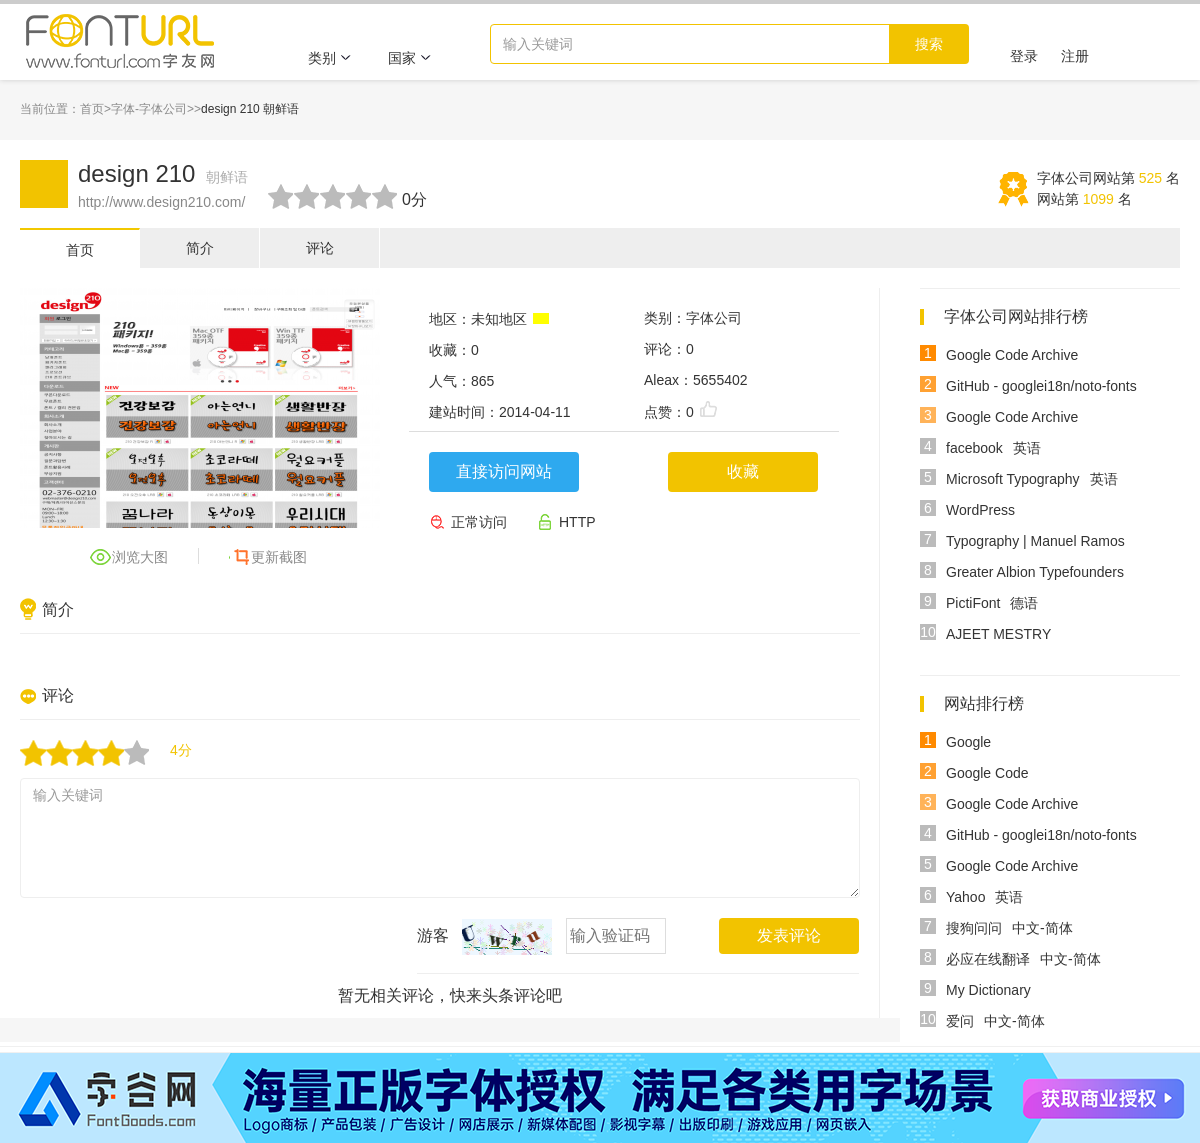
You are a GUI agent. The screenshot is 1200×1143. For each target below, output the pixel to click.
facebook (974, 448)
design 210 (163, 173)
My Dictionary (988, 990)
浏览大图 (140, 557)
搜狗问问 (974, 928)
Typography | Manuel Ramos (1035, 541)
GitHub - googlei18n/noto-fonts (1041, 386)
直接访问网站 (504, 471)
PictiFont (973, 603)
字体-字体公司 (149, 109)
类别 (330, 58)
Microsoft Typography (1013, 479)
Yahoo (965, 897)
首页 (92, 109)
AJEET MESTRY (998, 634)
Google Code (987, 773)
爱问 (960, 1021)
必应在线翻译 (988, 959)
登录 (1024, 56)
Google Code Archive (1012, 355)
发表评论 (789, 935)
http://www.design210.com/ (161, 202)
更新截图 (279, 557)
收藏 (743, 471)
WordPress (980, 510)
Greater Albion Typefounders (1035, 572)
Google (968, 742)
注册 (1075, 56)
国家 (410, 58)
